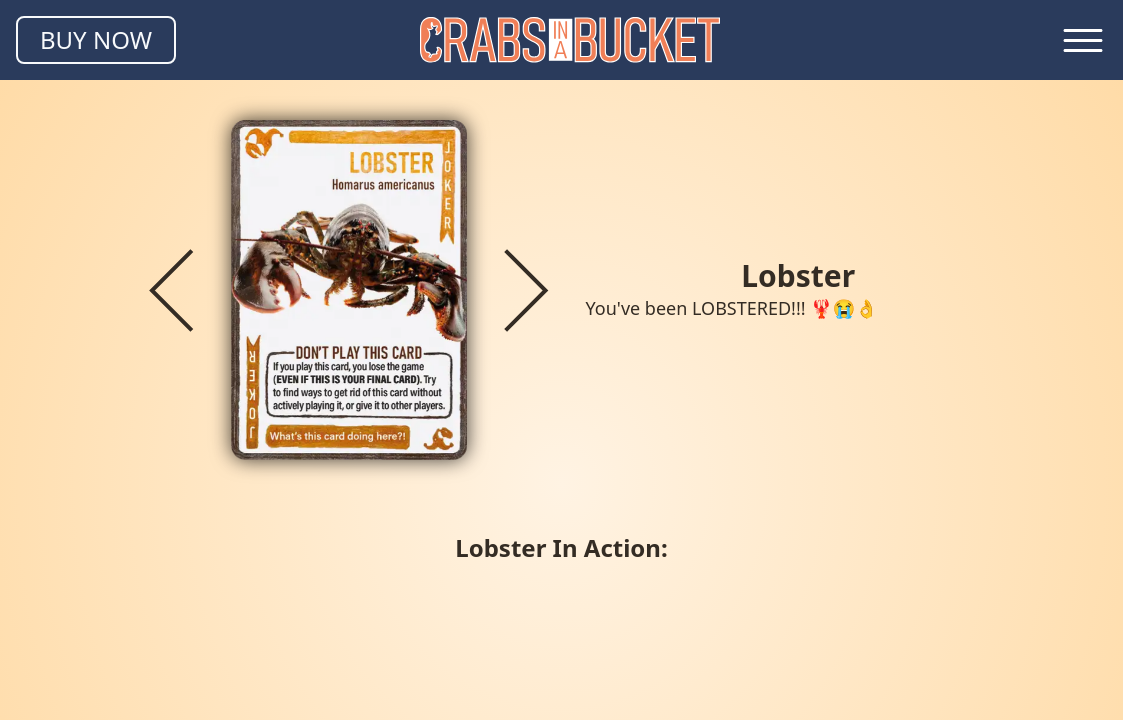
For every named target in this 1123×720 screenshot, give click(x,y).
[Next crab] (526, 290)
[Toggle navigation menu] (1083, 40)
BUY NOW (96, 39)
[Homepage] (570, 40)
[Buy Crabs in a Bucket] (96, 40)
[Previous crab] (171, 290)
